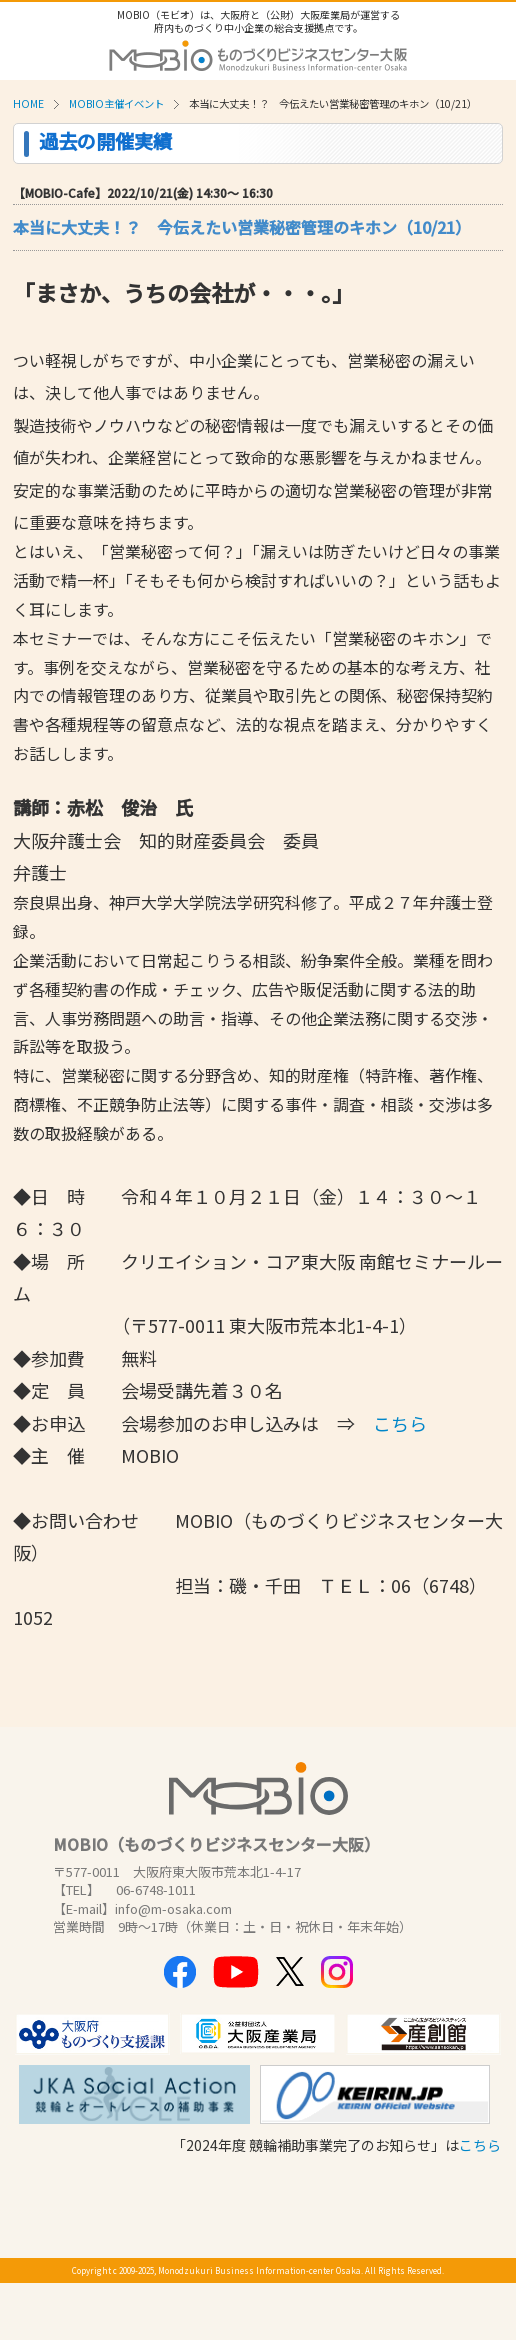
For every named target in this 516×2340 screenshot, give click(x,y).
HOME (28, 103)
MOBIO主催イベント (116, 103)
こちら (480, 2145)
